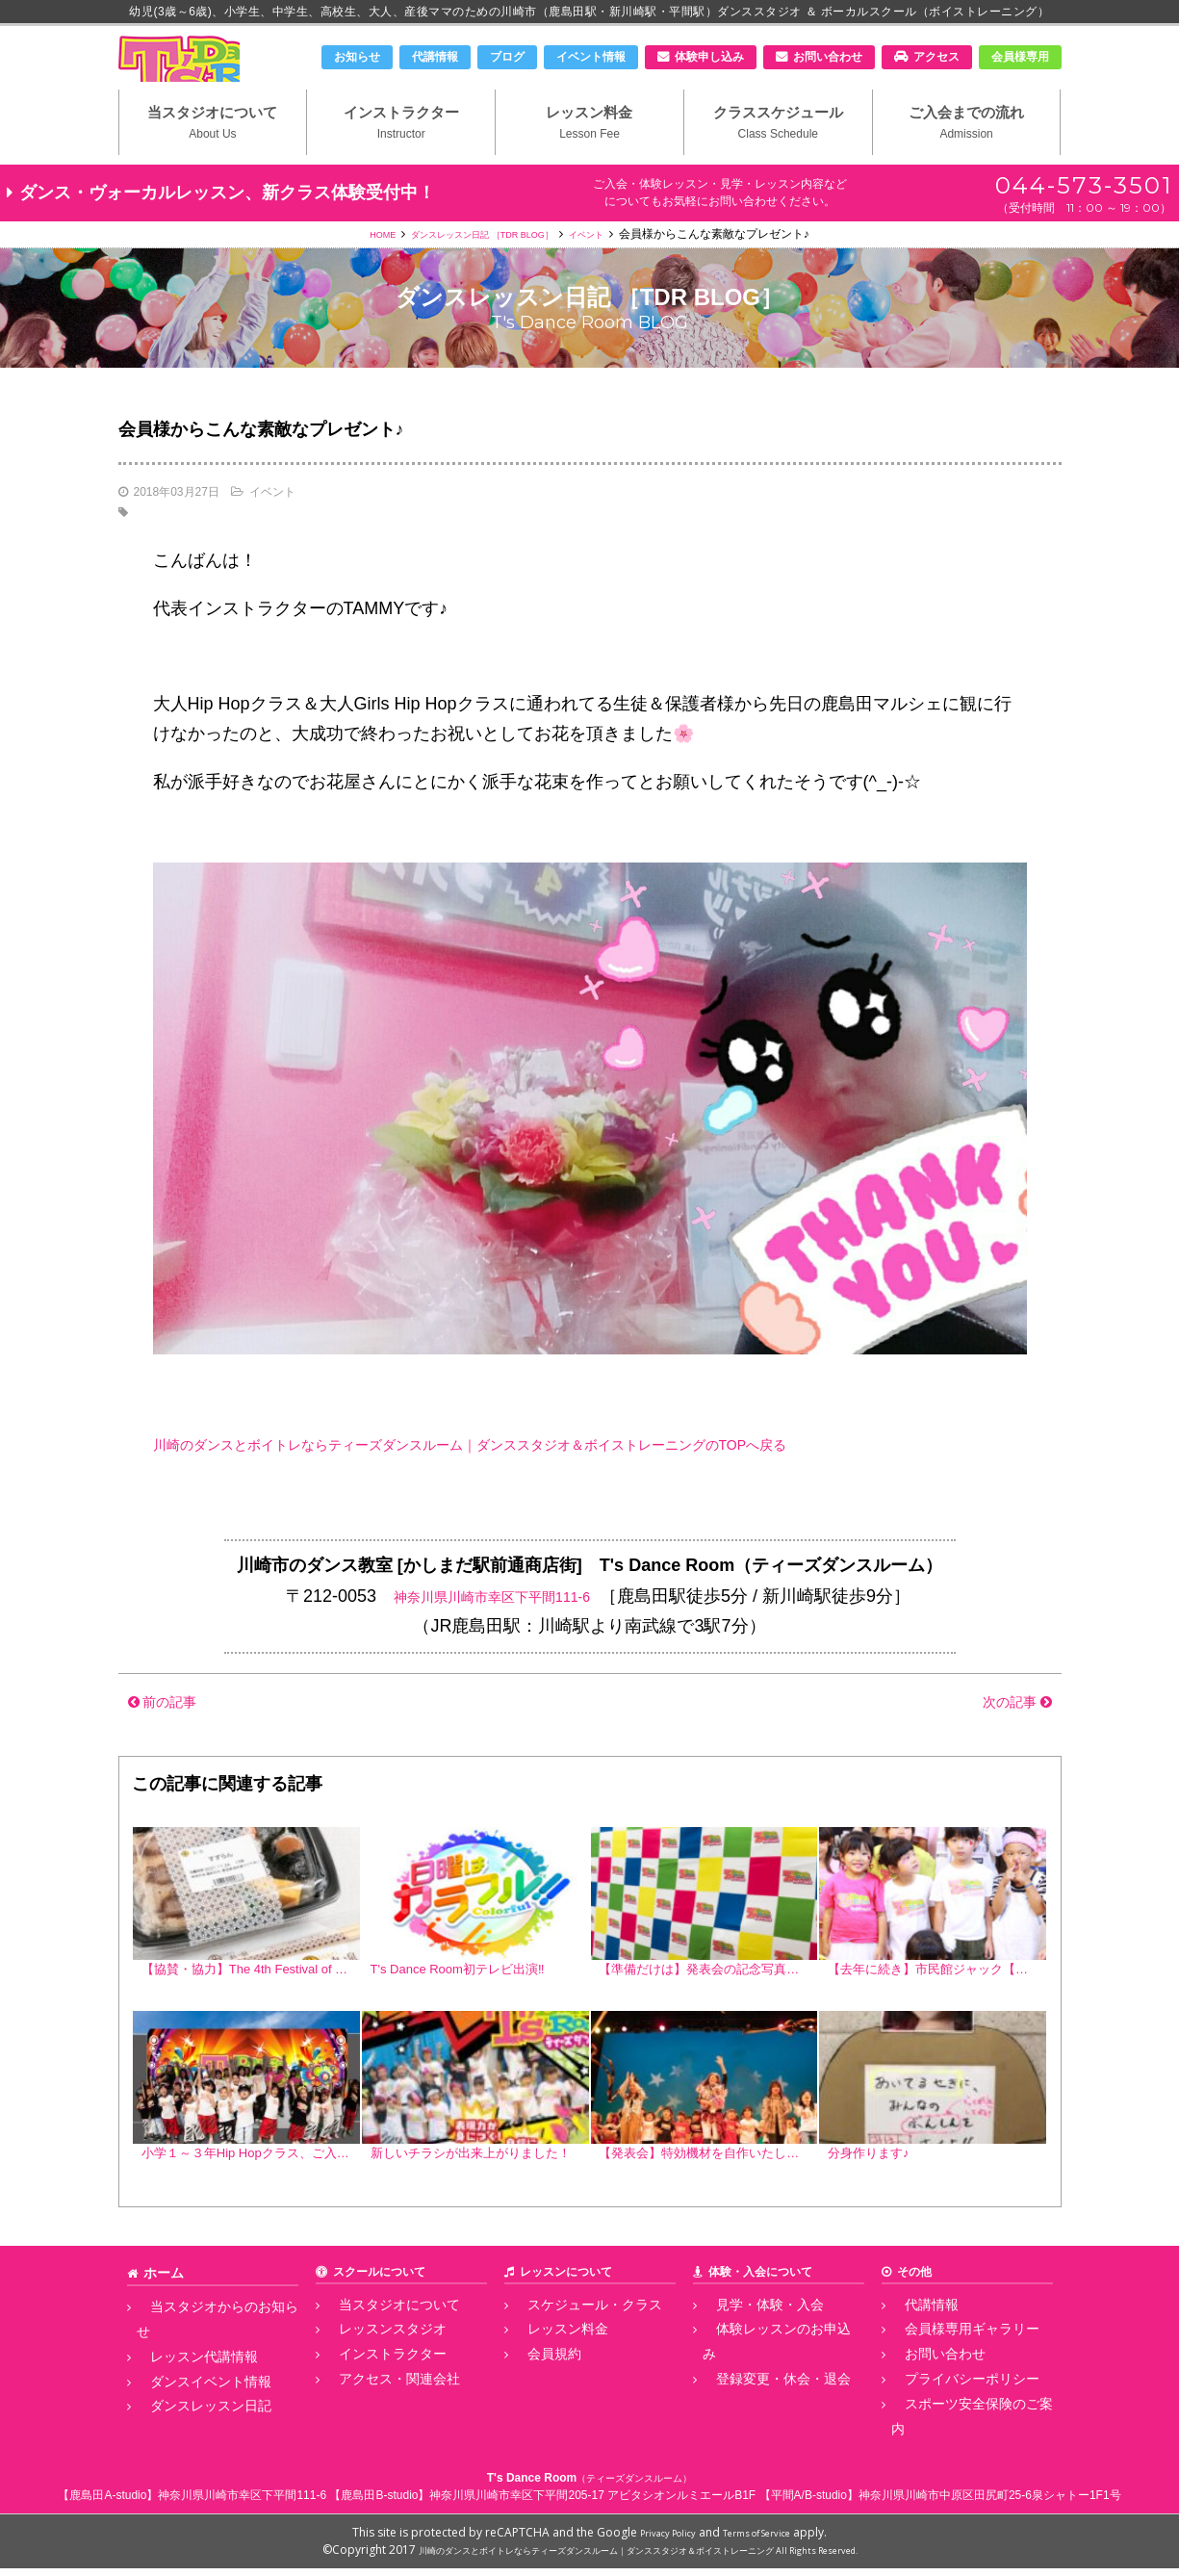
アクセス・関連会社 (377, 2418)
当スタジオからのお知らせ (206, 2354)
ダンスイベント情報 (189, 2397)
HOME (353, 270)
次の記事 (1006, 1737)
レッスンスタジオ (371, 2376)
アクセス (936, 57)
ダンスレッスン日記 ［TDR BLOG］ (481, 270)
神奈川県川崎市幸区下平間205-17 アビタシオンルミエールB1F (592, 2503)
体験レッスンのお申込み (766, 2376)
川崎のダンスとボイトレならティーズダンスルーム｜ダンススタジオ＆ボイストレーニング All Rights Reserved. (637, 2557)
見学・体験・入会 (749, 2354)
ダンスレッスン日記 (189, 2418)
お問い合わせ (827, 57)
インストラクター (401, 155)
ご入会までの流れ (967, 155)
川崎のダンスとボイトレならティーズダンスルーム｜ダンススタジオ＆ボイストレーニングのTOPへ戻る (560, 1480)
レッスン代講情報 (183, 2376)
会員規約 (537, 2397)
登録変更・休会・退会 (760, 2397)
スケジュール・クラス (571, 2354)
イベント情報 (591, 57)
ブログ (507, 57)
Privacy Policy (656, 2540)
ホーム (160, 2323)
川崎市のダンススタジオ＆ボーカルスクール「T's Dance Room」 (219, 74)
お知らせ (357, 57)
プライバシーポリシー (949, 2418)
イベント (614, 270)
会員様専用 (1020, 57)
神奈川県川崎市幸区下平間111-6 (492, 1632)
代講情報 (435, 57)
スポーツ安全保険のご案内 (960, 2439)
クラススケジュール (778, 155)
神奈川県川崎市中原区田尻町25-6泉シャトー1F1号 (990, 2503)
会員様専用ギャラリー (949, 2376)
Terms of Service (765, 2540)
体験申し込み (709, 57)
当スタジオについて (213, 155)
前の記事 (172, 1737)
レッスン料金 (589, 155)
